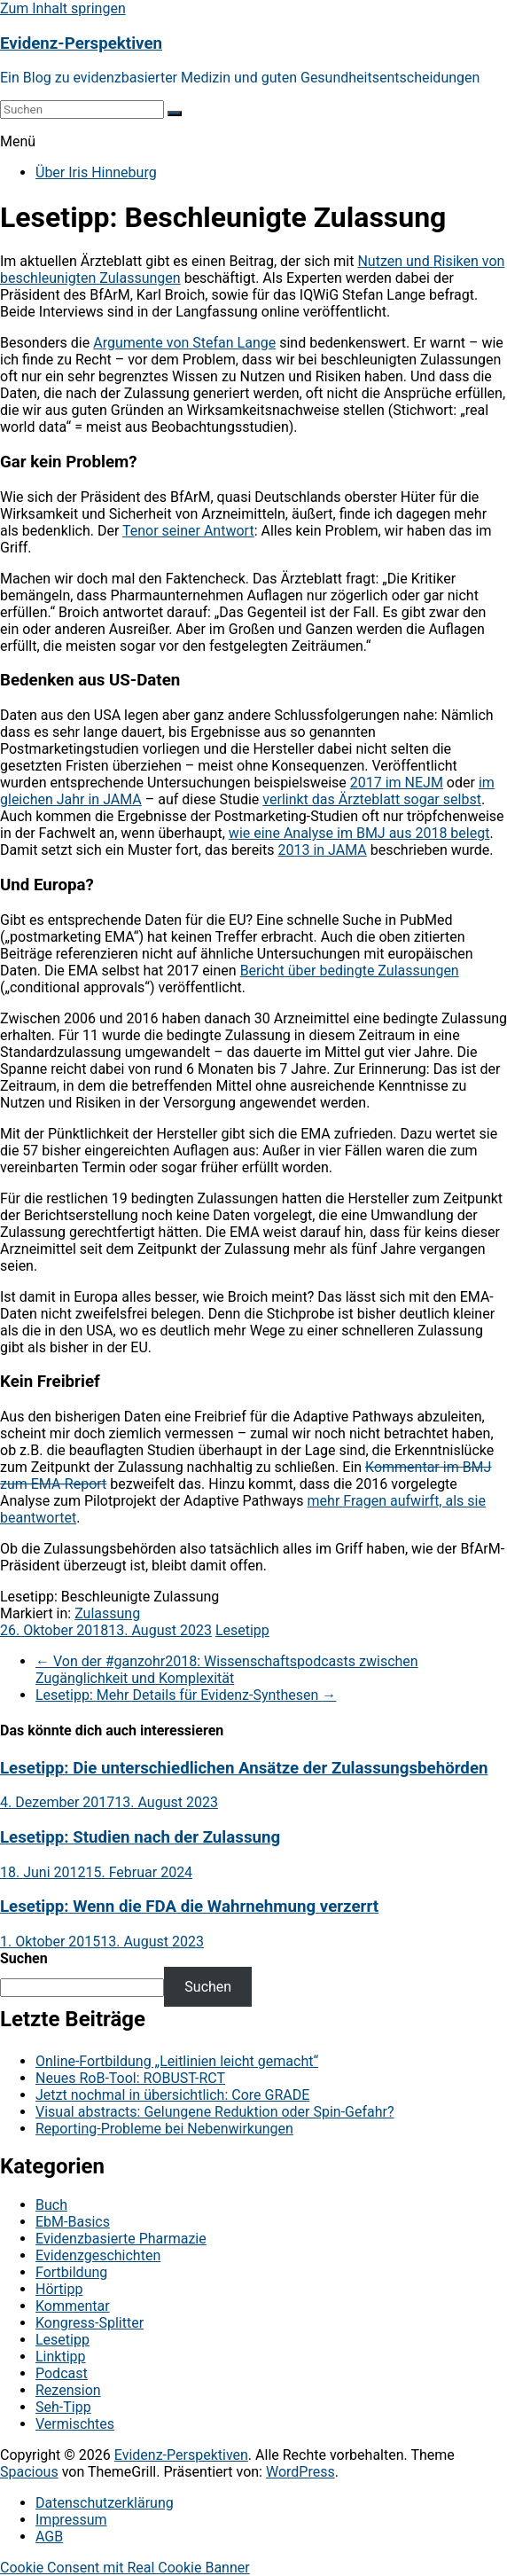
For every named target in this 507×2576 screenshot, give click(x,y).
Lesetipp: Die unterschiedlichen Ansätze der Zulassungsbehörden (244, 1768)
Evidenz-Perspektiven (81, 43)
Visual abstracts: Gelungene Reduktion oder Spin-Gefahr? (214, 2111)
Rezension (68, 2390)
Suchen (24, 1958)
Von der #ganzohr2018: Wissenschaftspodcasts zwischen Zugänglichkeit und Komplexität (226, 1670)
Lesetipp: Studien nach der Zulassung (140, 1837)
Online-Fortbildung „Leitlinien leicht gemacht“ (176, 2061)
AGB (49, 2536)
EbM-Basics (72, 2221)
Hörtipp (58, 2289)
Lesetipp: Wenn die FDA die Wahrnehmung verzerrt (189, 1906)
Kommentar (72, 2306)
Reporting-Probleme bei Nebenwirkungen (164, 2128)
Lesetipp (242, 1630)
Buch (51, 2204)
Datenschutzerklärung (104, 2502)
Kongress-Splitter (89, 2322)
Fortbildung (71, 2272)
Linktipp (60, 2356)
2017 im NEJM (396, 782)
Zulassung (107, 1613)
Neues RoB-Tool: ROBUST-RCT (130, 2078)
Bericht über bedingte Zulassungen (349, 970)
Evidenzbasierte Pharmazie (121, 2238)
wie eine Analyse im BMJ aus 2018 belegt (359, 833)
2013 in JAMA (321, 850)
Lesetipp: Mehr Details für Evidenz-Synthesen (185, 1695)
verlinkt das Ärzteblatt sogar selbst (371, 799)
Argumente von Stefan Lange (184, 342)
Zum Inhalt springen (63, 8)
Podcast (61, 2373)
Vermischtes (74, 2423)
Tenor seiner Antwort (188, 530)
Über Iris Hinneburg (96, 172)
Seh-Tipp (63, 2407)
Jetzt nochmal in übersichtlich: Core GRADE (172, 2095)
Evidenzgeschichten (97, 2255)
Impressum (71, 2519)
